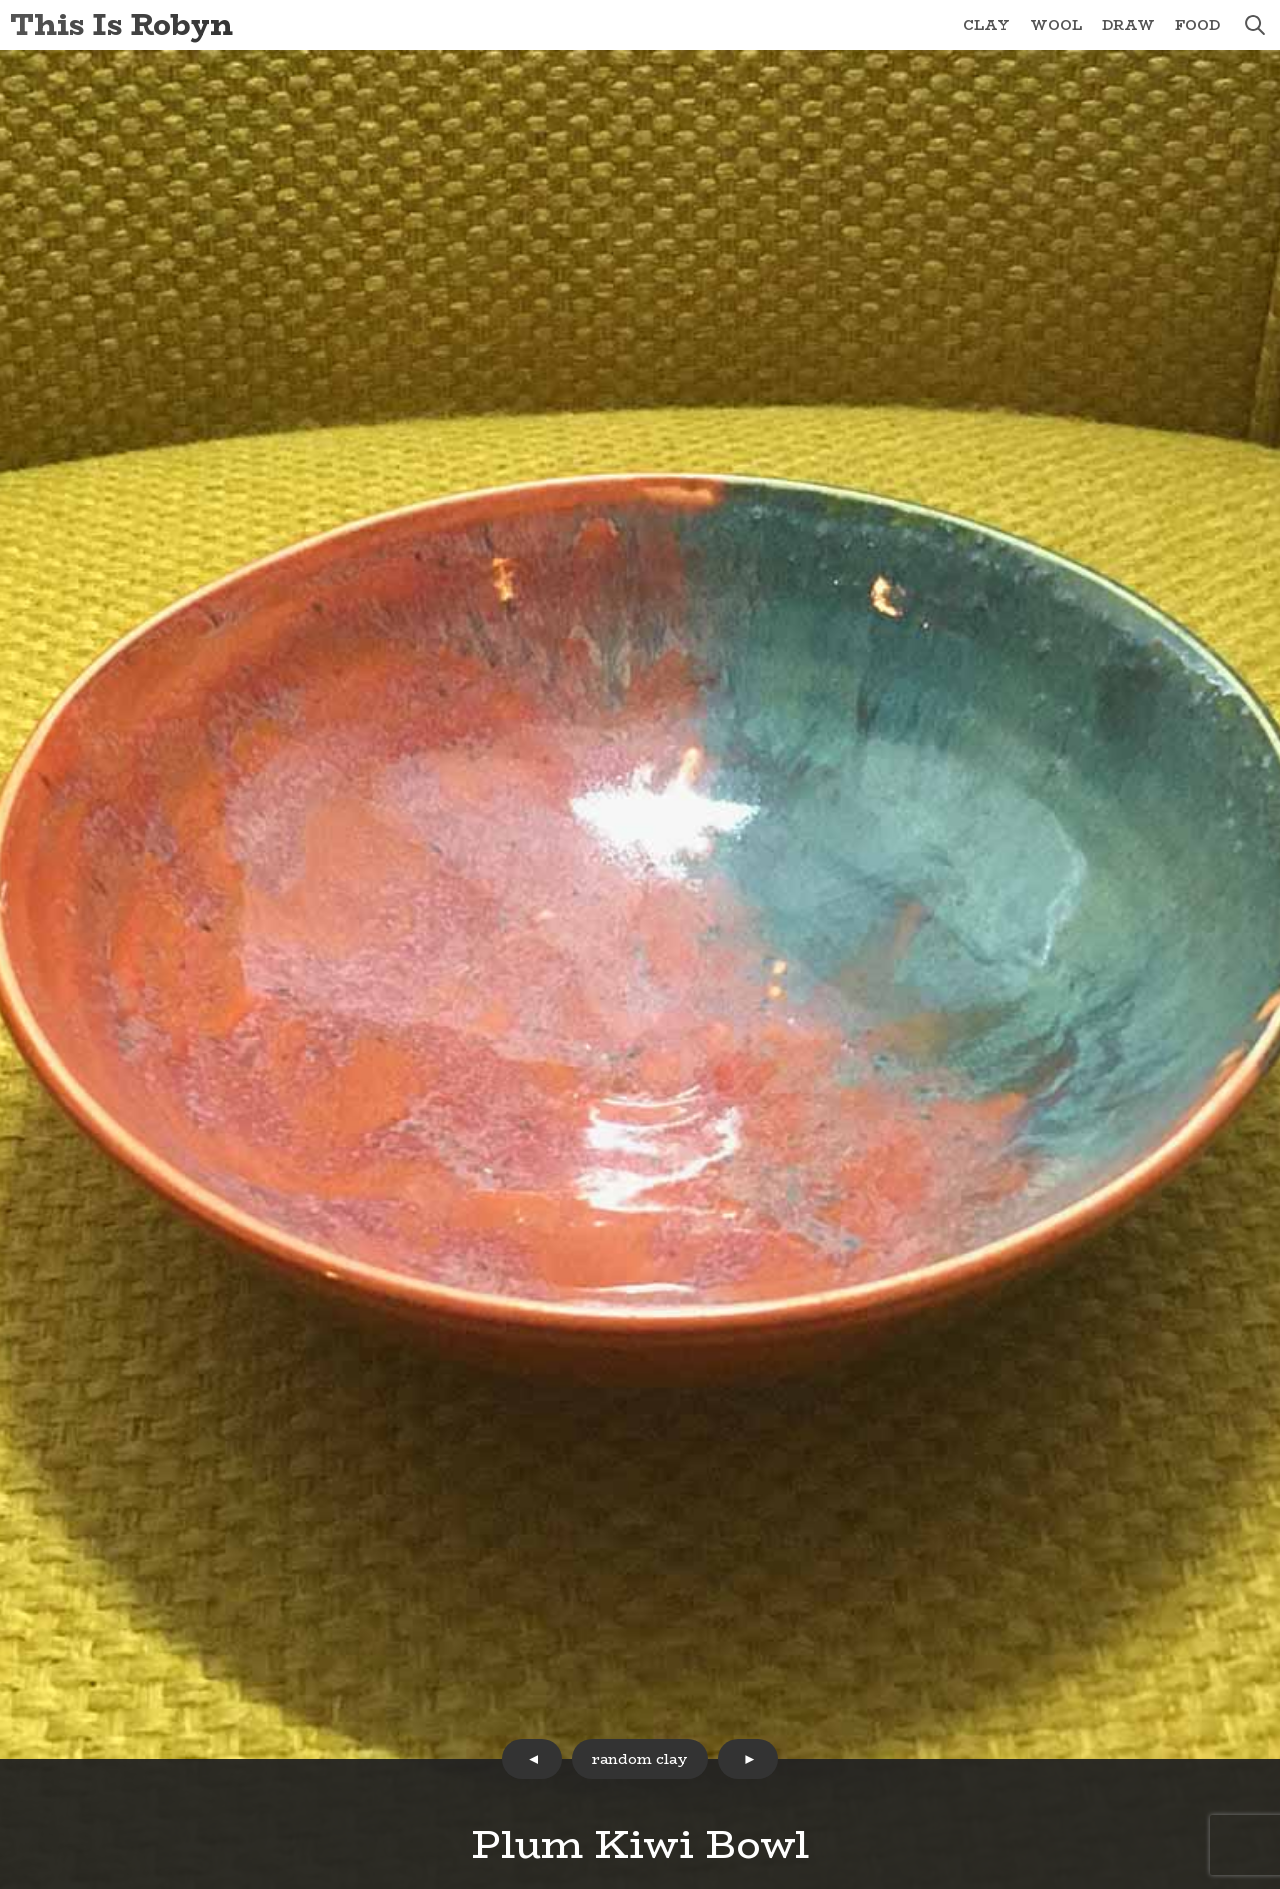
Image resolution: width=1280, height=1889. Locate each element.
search (1255, 25)
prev (532, 1759)
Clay (986, 25)
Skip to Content (0, 0)
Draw (1128, 25)
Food (1197, 25)
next (748, 1759)
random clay (640, 1759)
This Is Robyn (121, 24)
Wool (1056, 25)
